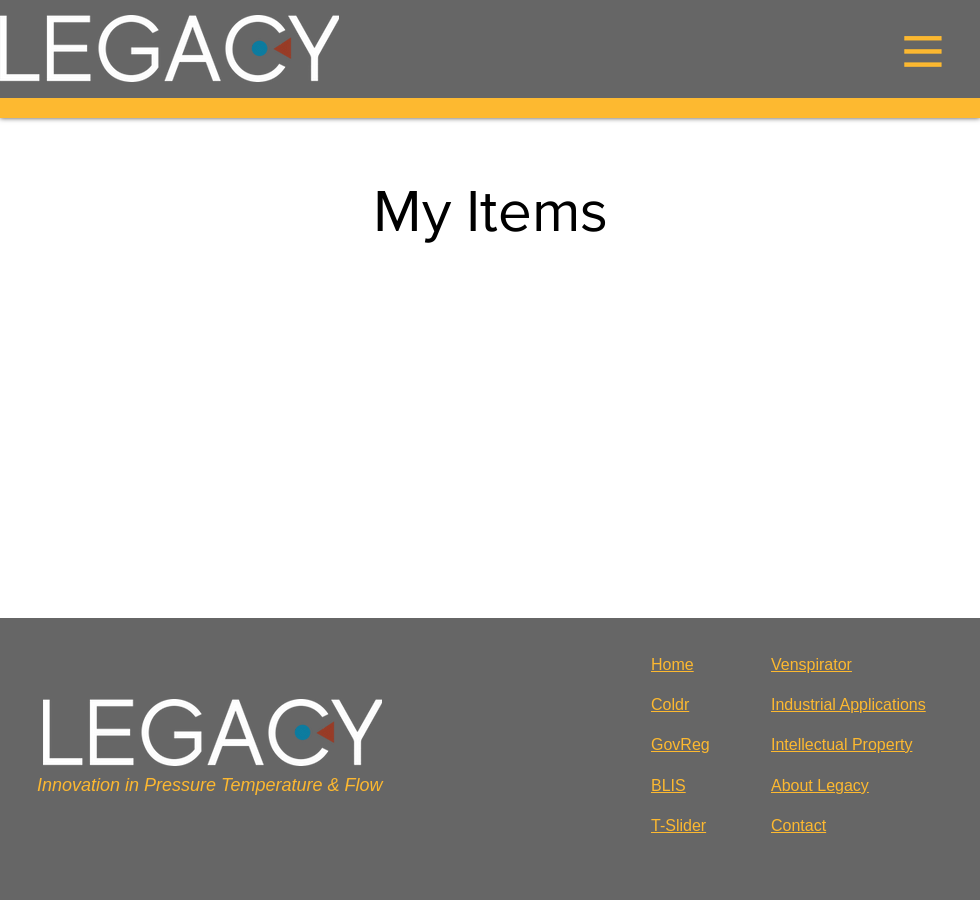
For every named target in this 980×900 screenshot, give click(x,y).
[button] (923, 51)
